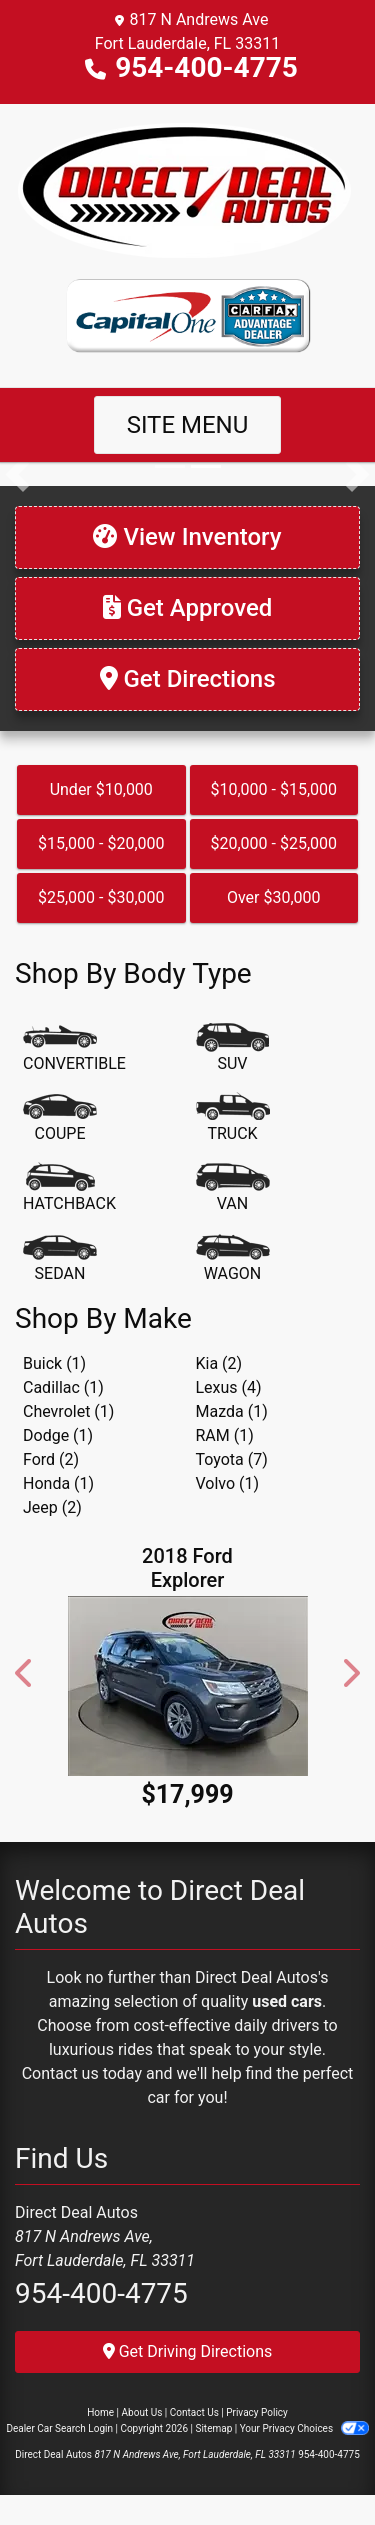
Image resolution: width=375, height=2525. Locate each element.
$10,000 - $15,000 (273, 789)
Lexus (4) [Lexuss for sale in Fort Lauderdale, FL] (229, 1387)
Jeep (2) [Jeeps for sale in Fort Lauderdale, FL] (52, 1507)
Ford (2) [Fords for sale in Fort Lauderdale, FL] (51, 1459)
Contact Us (194, 2412)
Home (100, 2412)
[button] (17, 474)
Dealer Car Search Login (59, 2428)
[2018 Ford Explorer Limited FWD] (187, 1686)
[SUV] (233, 1049)
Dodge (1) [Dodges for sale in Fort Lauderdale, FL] (58, 1435)
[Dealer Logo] (187, 190)
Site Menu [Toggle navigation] (188, 425)
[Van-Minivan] (233, 1189)
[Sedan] (60, 1259)
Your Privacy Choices (304, 2428)
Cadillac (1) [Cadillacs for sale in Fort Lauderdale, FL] (63, 1387)
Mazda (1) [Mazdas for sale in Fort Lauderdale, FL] (232, 1411)
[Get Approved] (187, 608)
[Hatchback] (69, 1189)
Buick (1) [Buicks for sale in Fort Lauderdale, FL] (54, 1363)
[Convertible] (74, 1049)
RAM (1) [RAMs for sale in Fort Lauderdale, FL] (225, 1435)
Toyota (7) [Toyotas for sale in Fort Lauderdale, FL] (232, 1459)
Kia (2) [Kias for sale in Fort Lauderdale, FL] (219, 1363)
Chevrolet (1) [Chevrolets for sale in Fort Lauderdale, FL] (68, 1411)
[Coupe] (60, 1119)
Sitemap (213, 2428)
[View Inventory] (187, 537)
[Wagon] (233, 1259)
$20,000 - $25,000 (273, 843)
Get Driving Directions (188, 2351)
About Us (142, 2412)
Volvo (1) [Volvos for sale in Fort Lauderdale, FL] (228, 1483)
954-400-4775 (206, 67)
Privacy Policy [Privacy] (257, 2412)
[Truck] (233, 1119)
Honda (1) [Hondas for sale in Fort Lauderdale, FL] (58, 1483)
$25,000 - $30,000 (101, 897)
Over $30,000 (274, 897)
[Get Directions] (187, 679)
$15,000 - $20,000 (101, 843)
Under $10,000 (101, 789)
